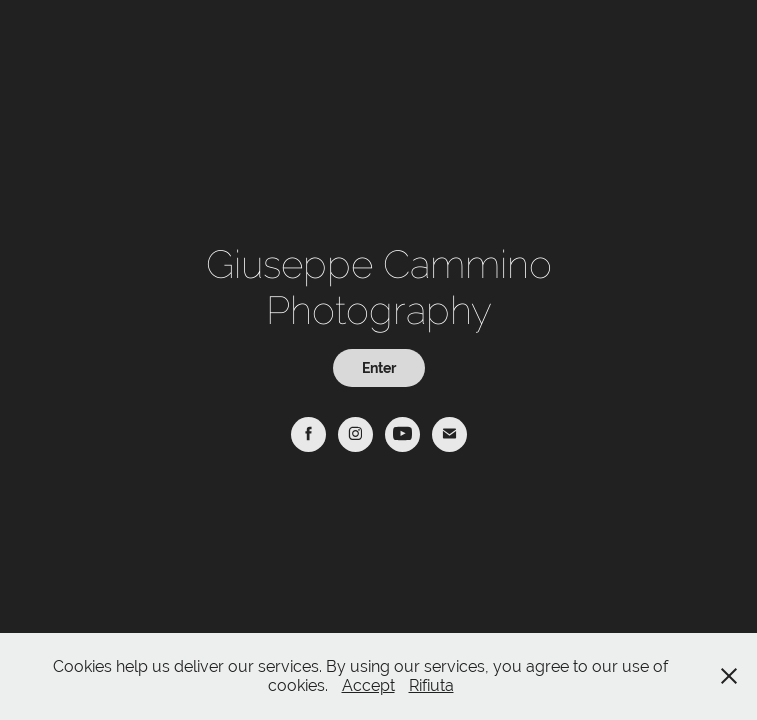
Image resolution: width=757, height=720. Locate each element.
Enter (379, 368)
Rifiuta (431, 685)
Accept (368, 685)
